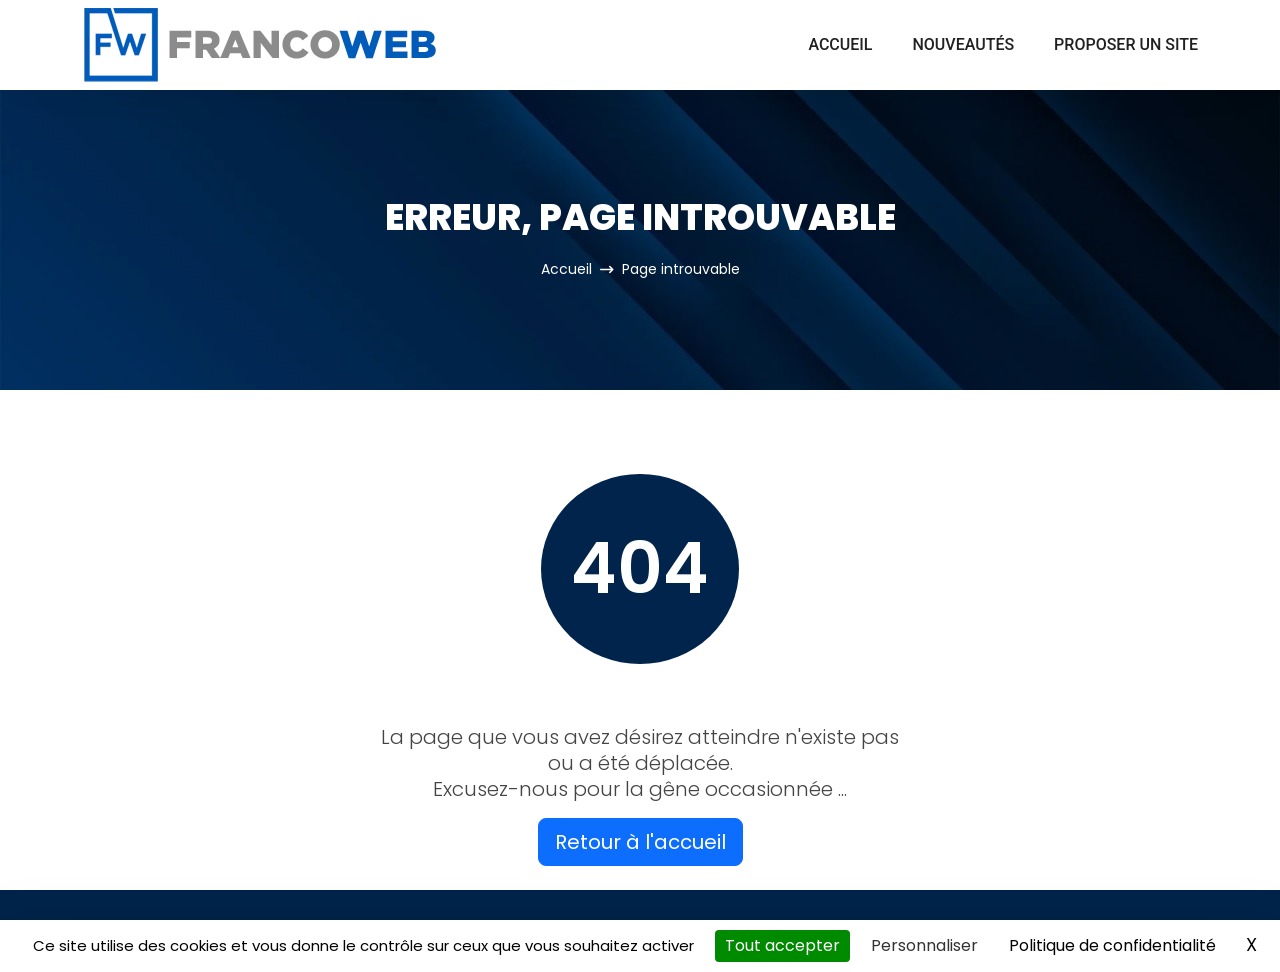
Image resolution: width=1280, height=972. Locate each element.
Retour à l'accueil (640, 842)
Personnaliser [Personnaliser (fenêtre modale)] (924, 945)
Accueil (840, 44)
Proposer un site (1126, 44)
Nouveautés (963, 44)
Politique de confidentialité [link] (1112, 945)
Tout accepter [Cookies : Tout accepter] (782, 945)
